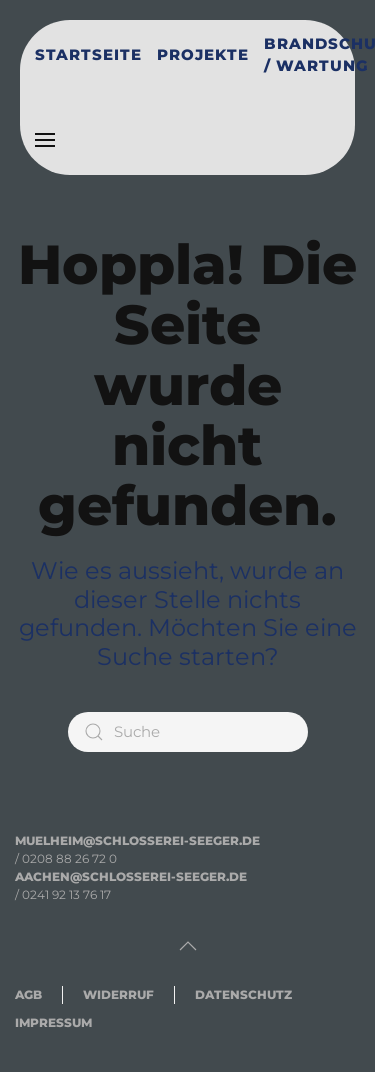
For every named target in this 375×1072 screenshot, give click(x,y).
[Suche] (188, 732)
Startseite (88, 54)
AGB (28, 994)
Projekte (203, 54)
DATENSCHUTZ (243, 994)
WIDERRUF (118, 994)
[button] (45, 140)
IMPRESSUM (53, 1022)
